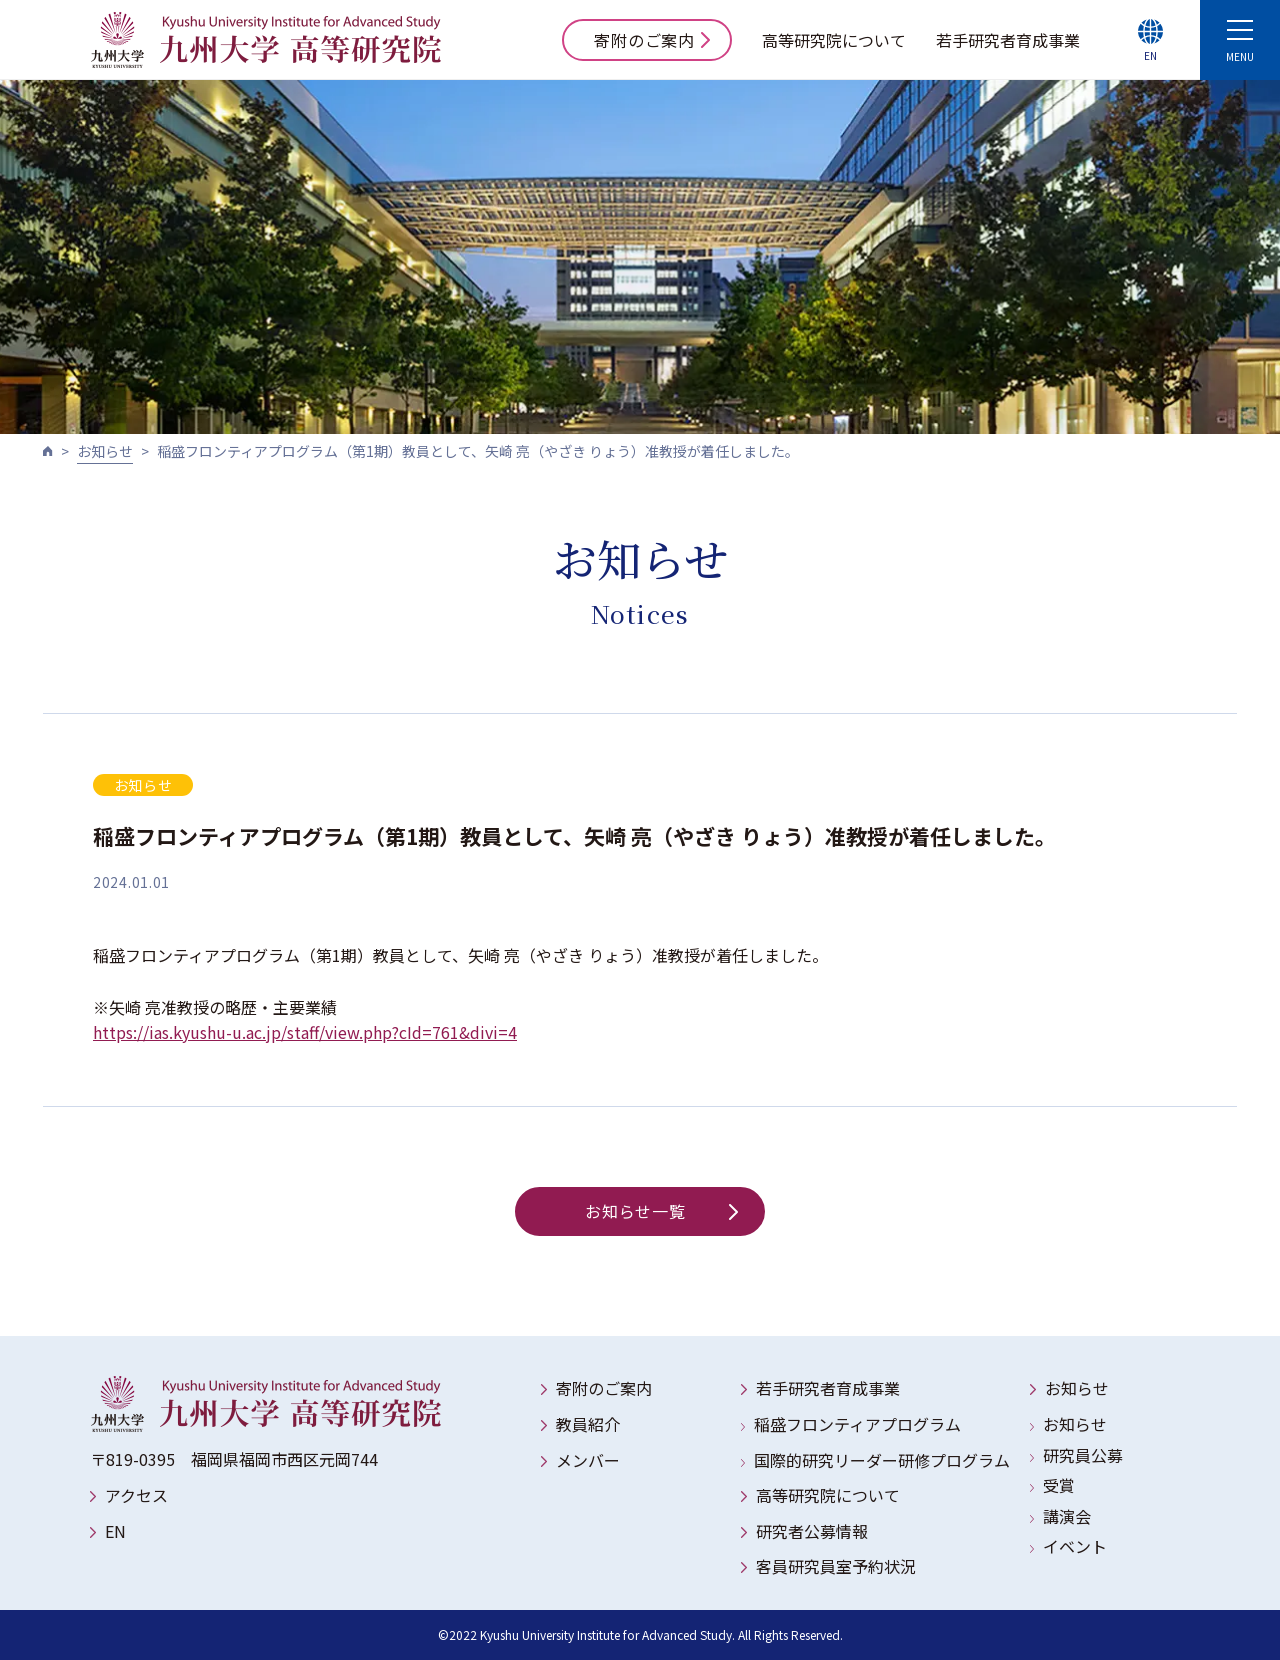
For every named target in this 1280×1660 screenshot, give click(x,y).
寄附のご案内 (652, 40)
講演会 (1067, 1516)
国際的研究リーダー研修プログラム (882, 1460)
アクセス (136, 1495)
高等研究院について (834, 40)
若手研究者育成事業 (1008, 40)
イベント (1075, 1546)
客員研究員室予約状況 (836, 1566)
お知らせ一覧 (661, 1211)
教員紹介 (588, 1424)
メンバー (588, 1460)
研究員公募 (1083, 1455)
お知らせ (105, 451)
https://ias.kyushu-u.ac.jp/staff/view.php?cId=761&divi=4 (305, 1032)
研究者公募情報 (812, 1531)
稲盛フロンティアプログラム (857, 1424)
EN (115, 1531)
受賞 (1059, 1485)
